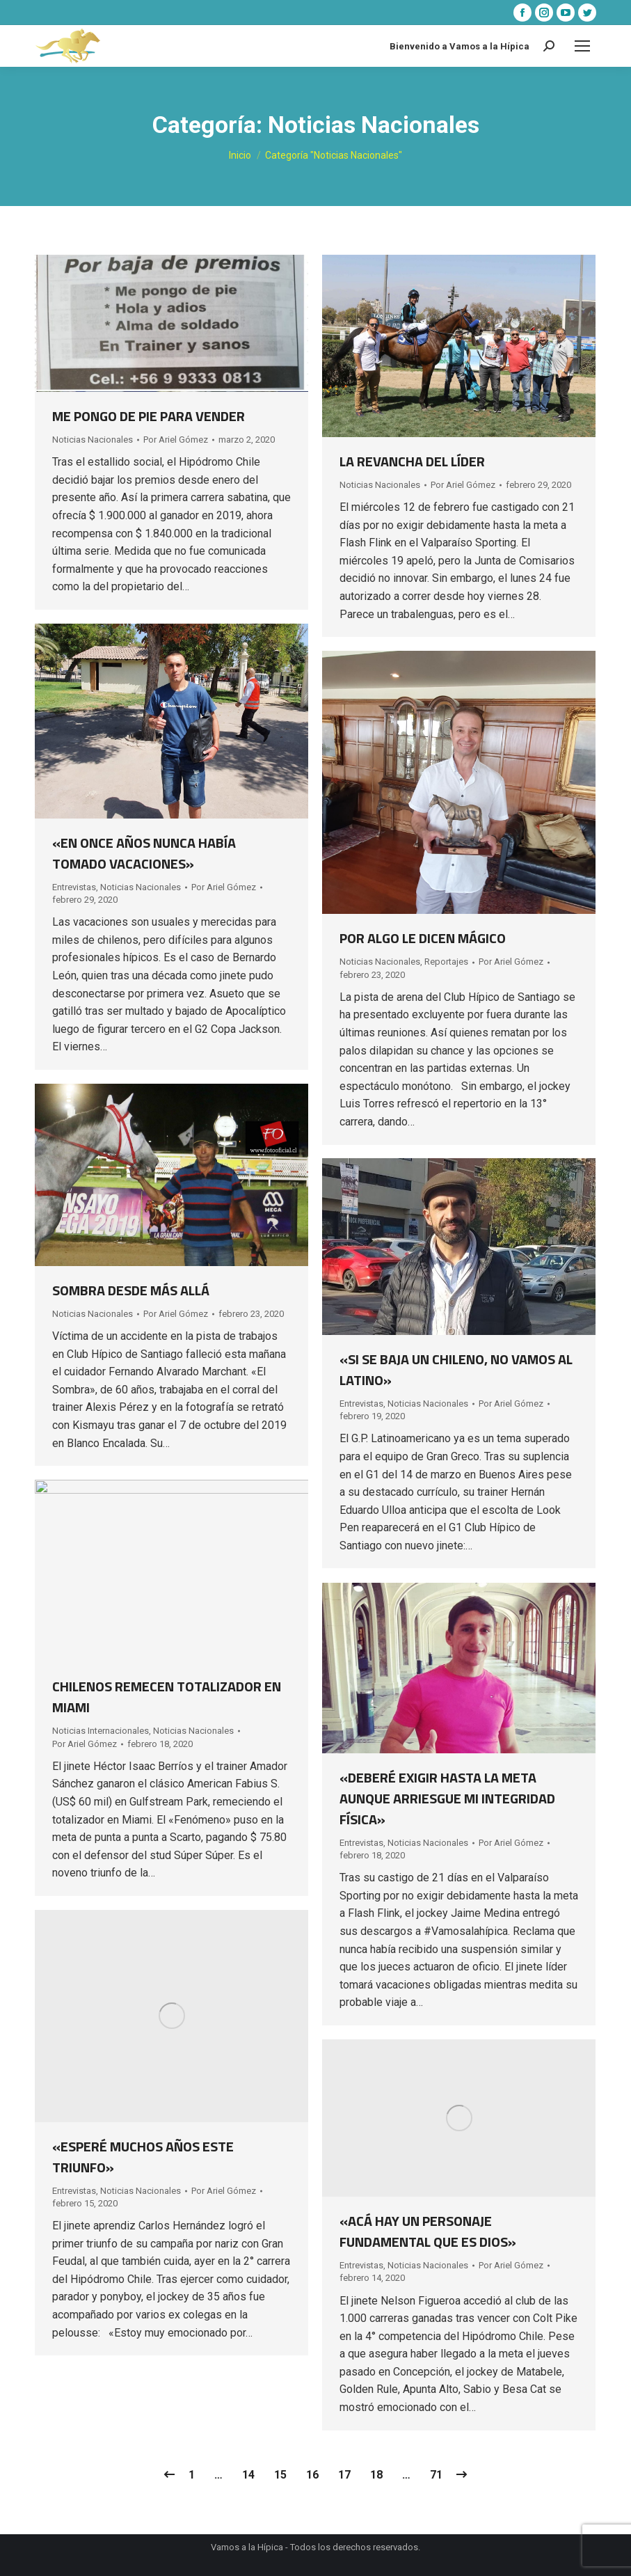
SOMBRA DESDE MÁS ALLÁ (130, 1290)
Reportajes (446, 961)
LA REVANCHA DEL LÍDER (412, 461)
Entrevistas (74, 887)
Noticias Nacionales (92, 439)
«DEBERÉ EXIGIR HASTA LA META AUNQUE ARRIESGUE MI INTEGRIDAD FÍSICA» (447, 1798)
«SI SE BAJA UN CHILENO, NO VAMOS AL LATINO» (456, 1369)
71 (436, 2474)
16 (312, 2474)
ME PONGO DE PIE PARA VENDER (148, 416)
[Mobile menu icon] (582, 46)
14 (248, 2474)
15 (280, 2474)
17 (344, 2474)
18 (376, 2474)
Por (175, 439)
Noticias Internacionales (100, 1730)
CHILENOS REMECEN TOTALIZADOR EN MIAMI (166, 1696)
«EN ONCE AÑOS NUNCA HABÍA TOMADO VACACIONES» (144, 853)
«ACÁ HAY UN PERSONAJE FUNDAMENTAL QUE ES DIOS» (428, 2231)
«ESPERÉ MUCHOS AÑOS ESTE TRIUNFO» (143, 2156)
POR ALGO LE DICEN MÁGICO (423, 938)
